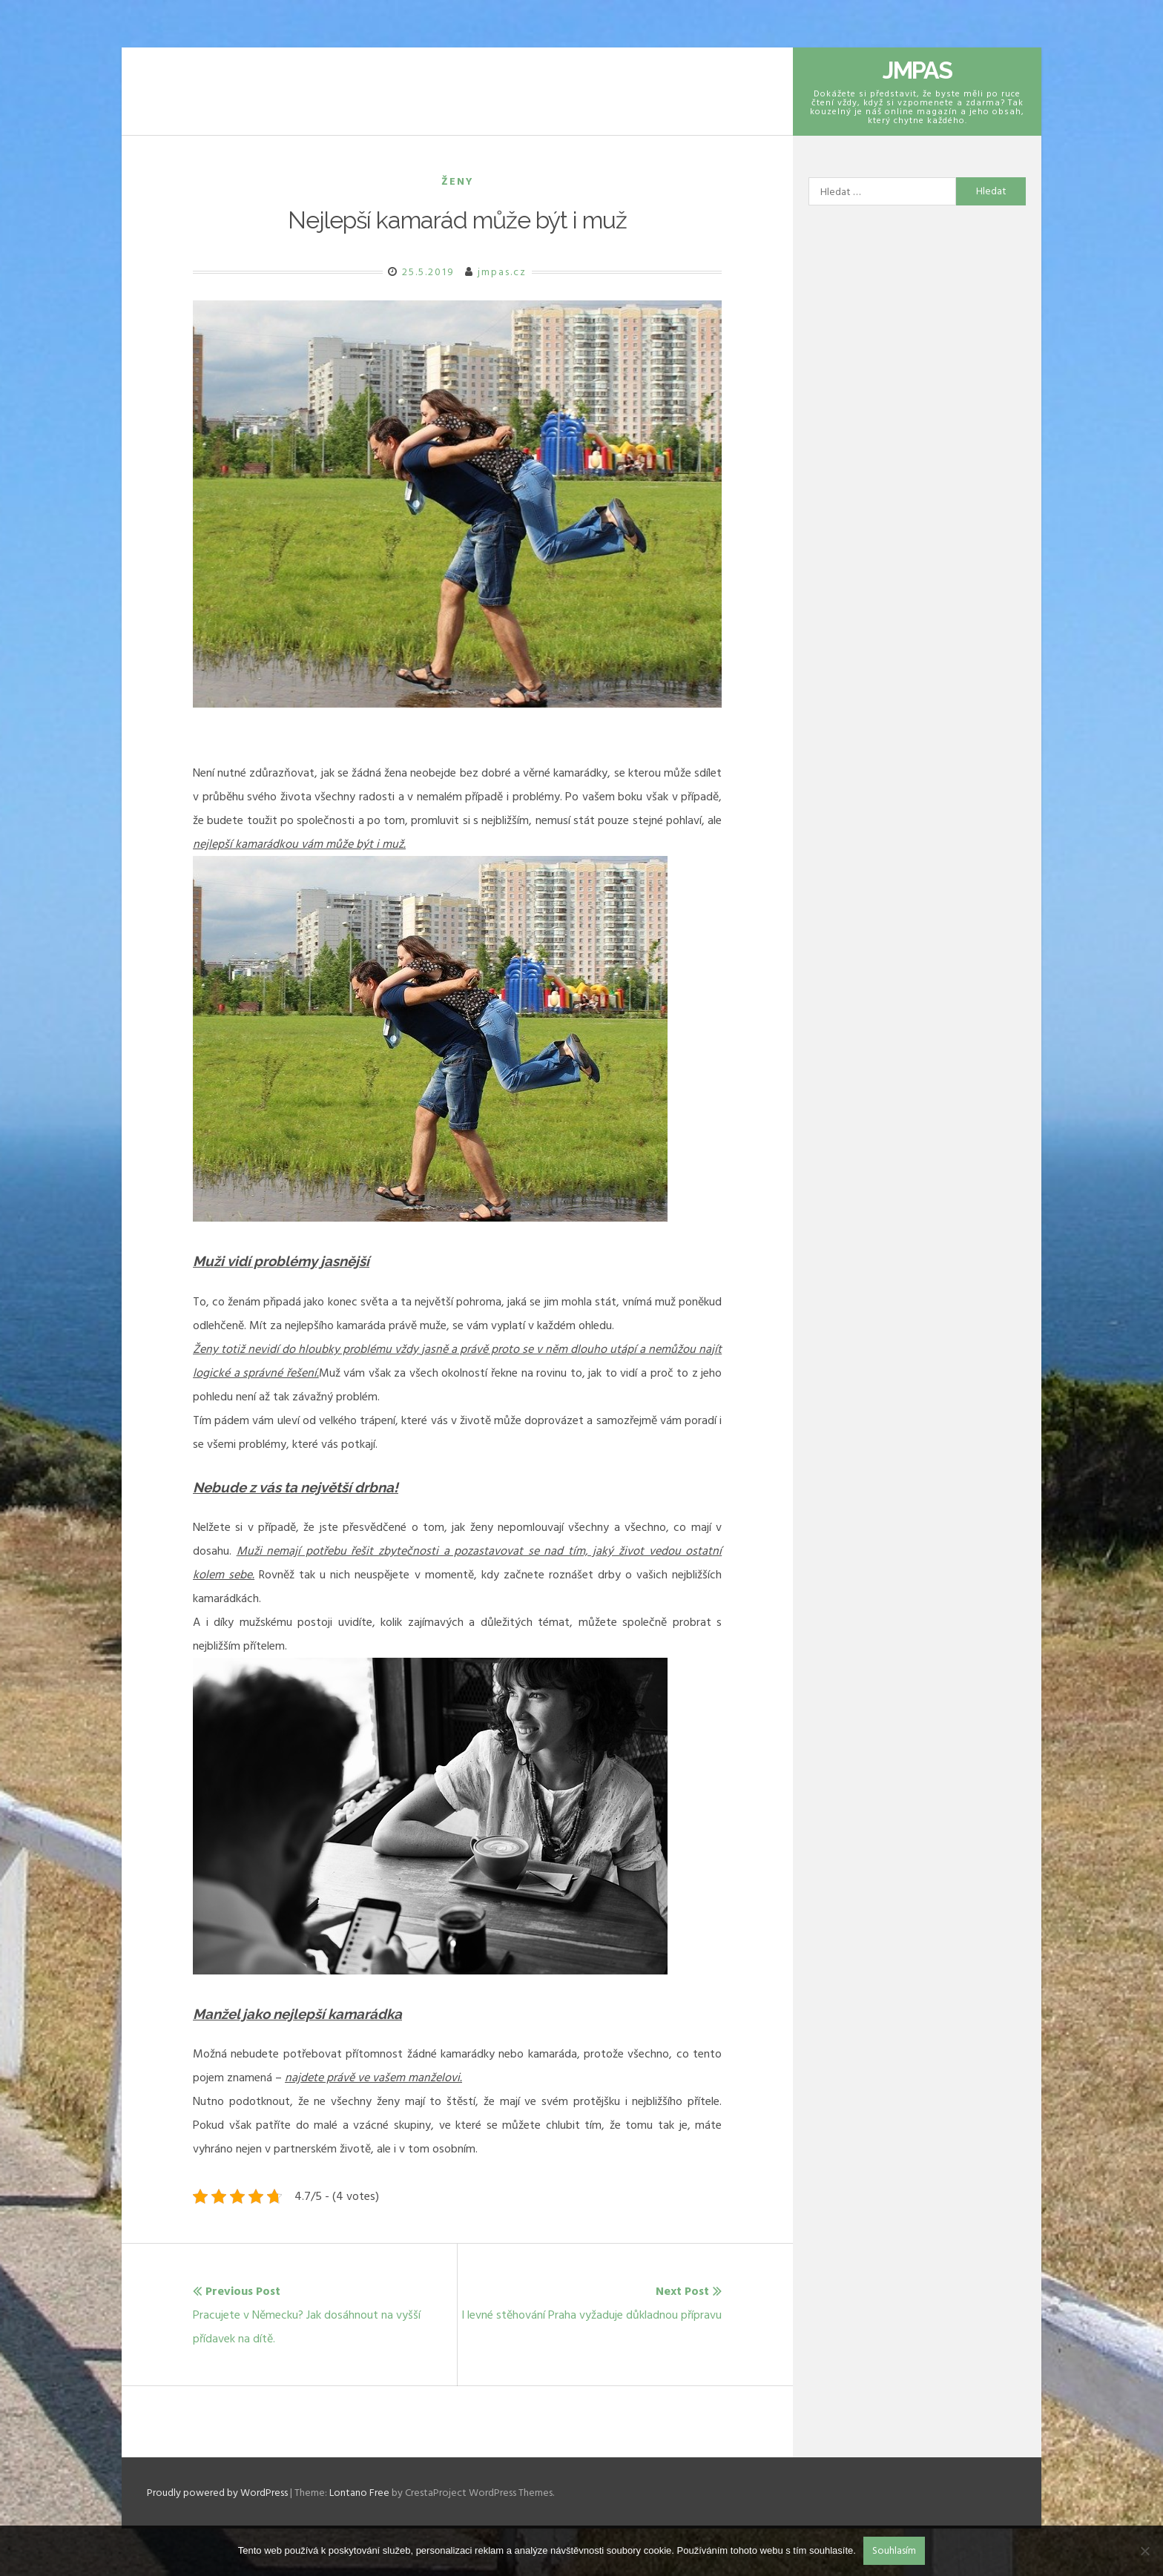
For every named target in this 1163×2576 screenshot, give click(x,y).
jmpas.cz (502, 271)
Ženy (457, 181)
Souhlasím (894, 2550)
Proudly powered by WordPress (218, 2492)
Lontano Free (359, 2492)
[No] (1144, 2550)
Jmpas (917, 70)
